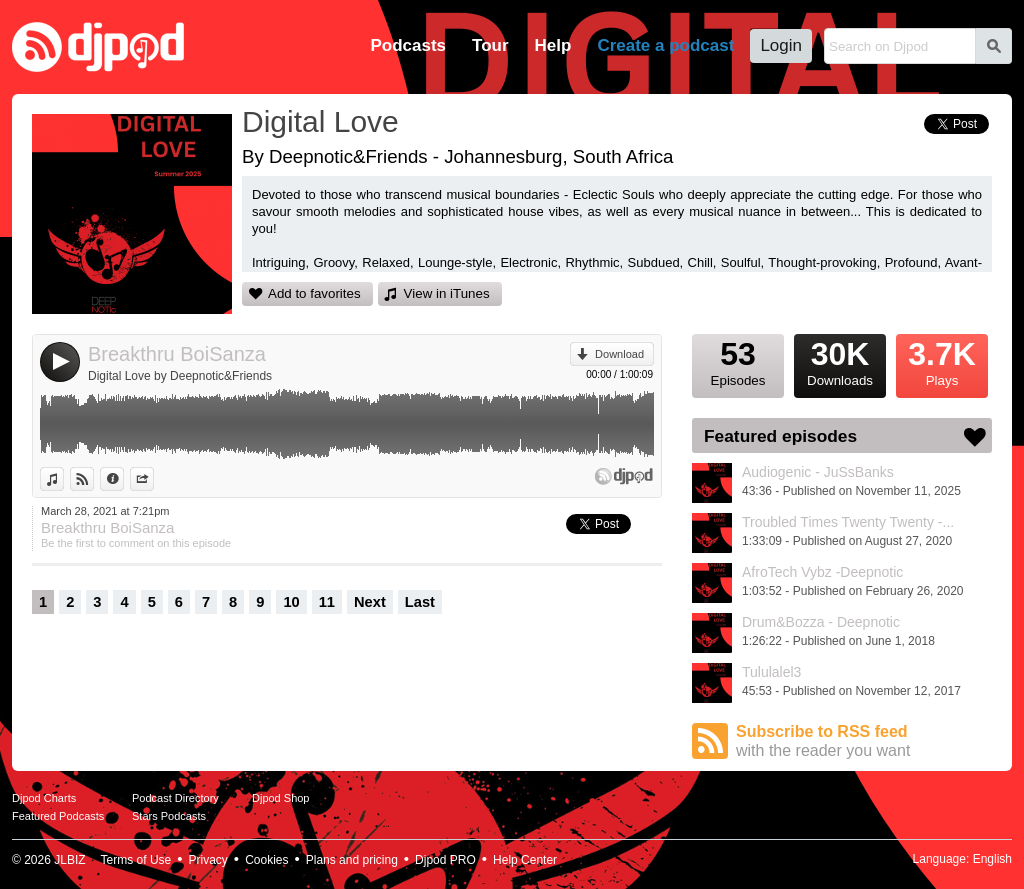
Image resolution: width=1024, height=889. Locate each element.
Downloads (840, 361)
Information (123, 479)
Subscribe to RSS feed (864, 741)
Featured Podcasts (58, 816)
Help (553, 45)
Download (619, 354)
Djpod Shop (281, 798)
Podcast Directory (175, 798)
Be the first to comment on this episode (136, 543)
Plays (942, 361)
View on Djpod (93, 479)
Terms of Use (136, 860)
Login (781, 45)
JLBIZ (69, 860)
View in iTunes (447, 293)
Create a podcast (665, 45)
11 (327, 602)
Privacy (208, 860)
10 (291, 602)
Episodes (738, 361)
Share (153, 479)
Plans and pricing (352, 860)
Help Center (525, 860)
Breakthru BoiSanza (177, 354)
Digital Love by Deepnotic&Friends (180, 376)
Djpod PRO (445, 860)
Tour (490, 45)
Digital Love (320, 121)
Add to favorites (314, 293)
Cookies (266, 860)
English (992, 859)
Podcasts (408, 45)
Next (370, 602)
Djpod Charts (44, 798)
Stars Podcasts (169, 816)
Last (420, 602)
